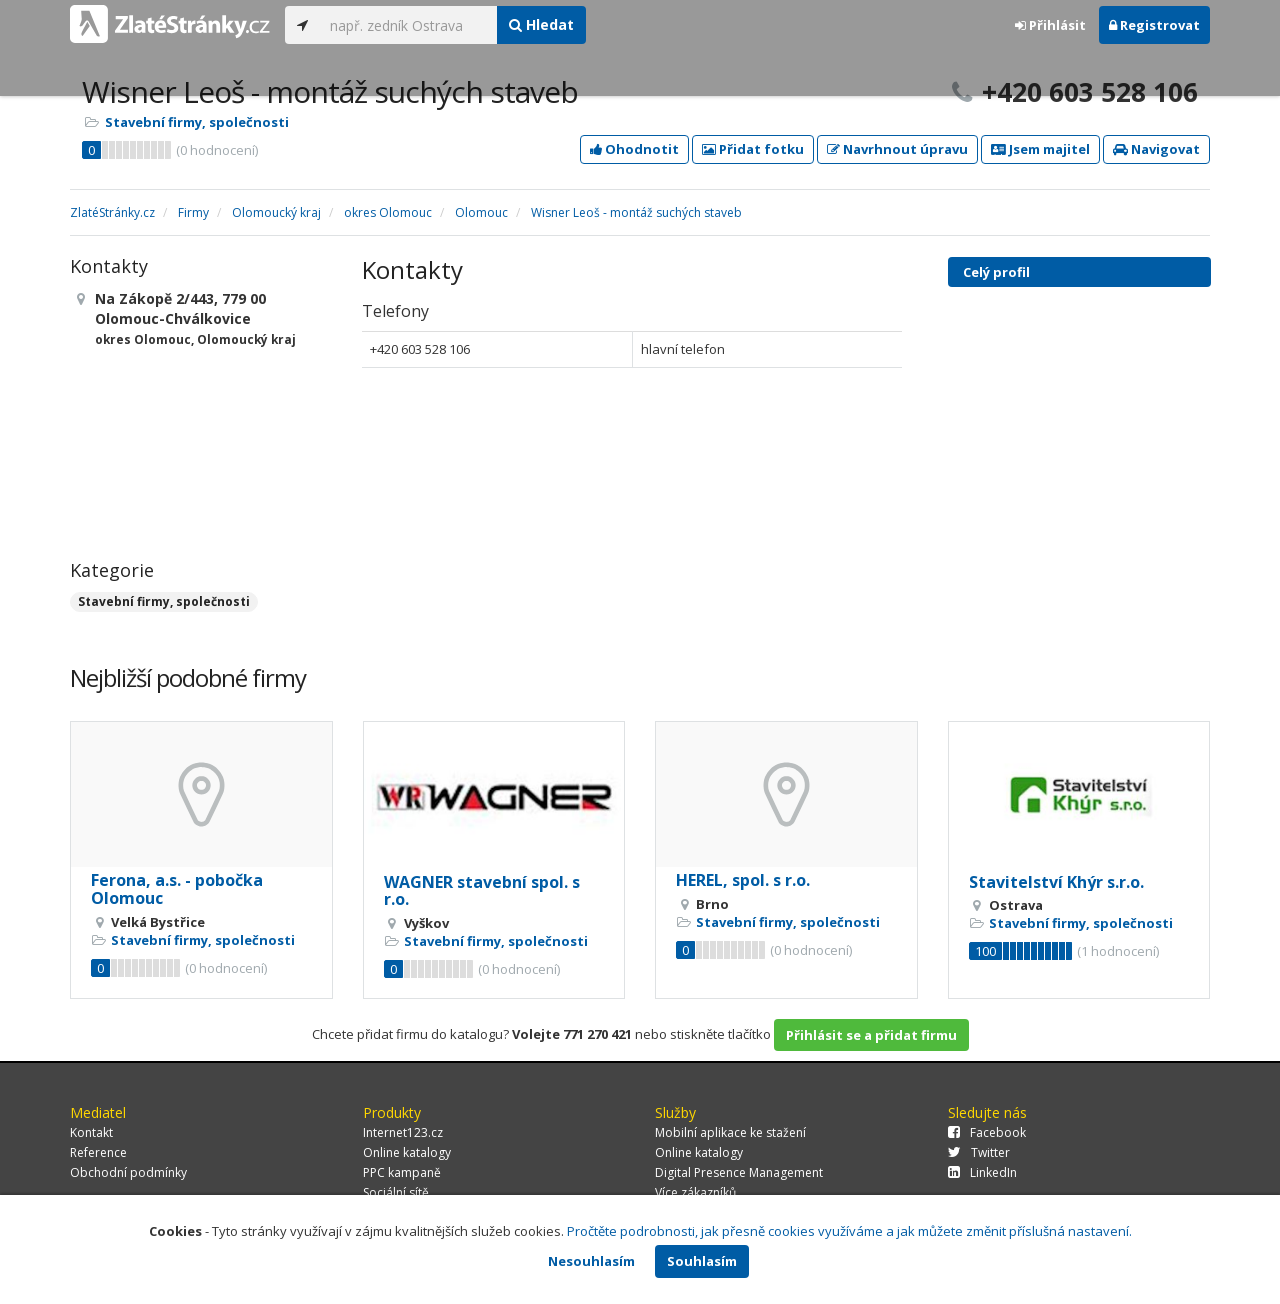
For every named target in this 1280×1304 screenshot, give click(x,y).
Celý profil (996, 272)
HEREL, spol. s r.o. (743, 880)
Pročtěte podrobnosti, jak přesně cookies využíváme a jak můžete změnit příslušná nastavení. (849, 1231)
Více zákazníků (695, 1192)
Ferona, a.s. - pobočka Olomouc (177, 889)
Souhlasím (702, 1261)
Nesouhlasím (591, 1261)
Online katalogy (407, 1152)
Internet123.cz (403, 1132)
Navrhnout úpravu (897, 149)
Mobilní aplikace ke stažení (730, 1132)
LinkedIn (982, 1172)
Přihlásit (1050, 25)
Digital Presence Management (739, 1172)
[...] (408, 25)
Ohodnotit (634, 149)
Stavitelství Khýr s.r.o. (1056, 882)
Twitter (979, 1152)
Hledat (541, 24)
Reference (98, 1152)
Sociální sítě (396, 1192)
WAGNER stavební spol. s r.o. (482, 891)
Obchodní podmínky (128, 1172)
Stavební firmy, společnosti (197, 122)
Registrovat (1154, 25)
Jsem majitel (1040, 149)
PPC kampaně (402, 1172)
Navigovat (1156, 149)
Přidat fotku (753, 149)
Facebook (987, 1132)
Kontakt (91, 1132)
